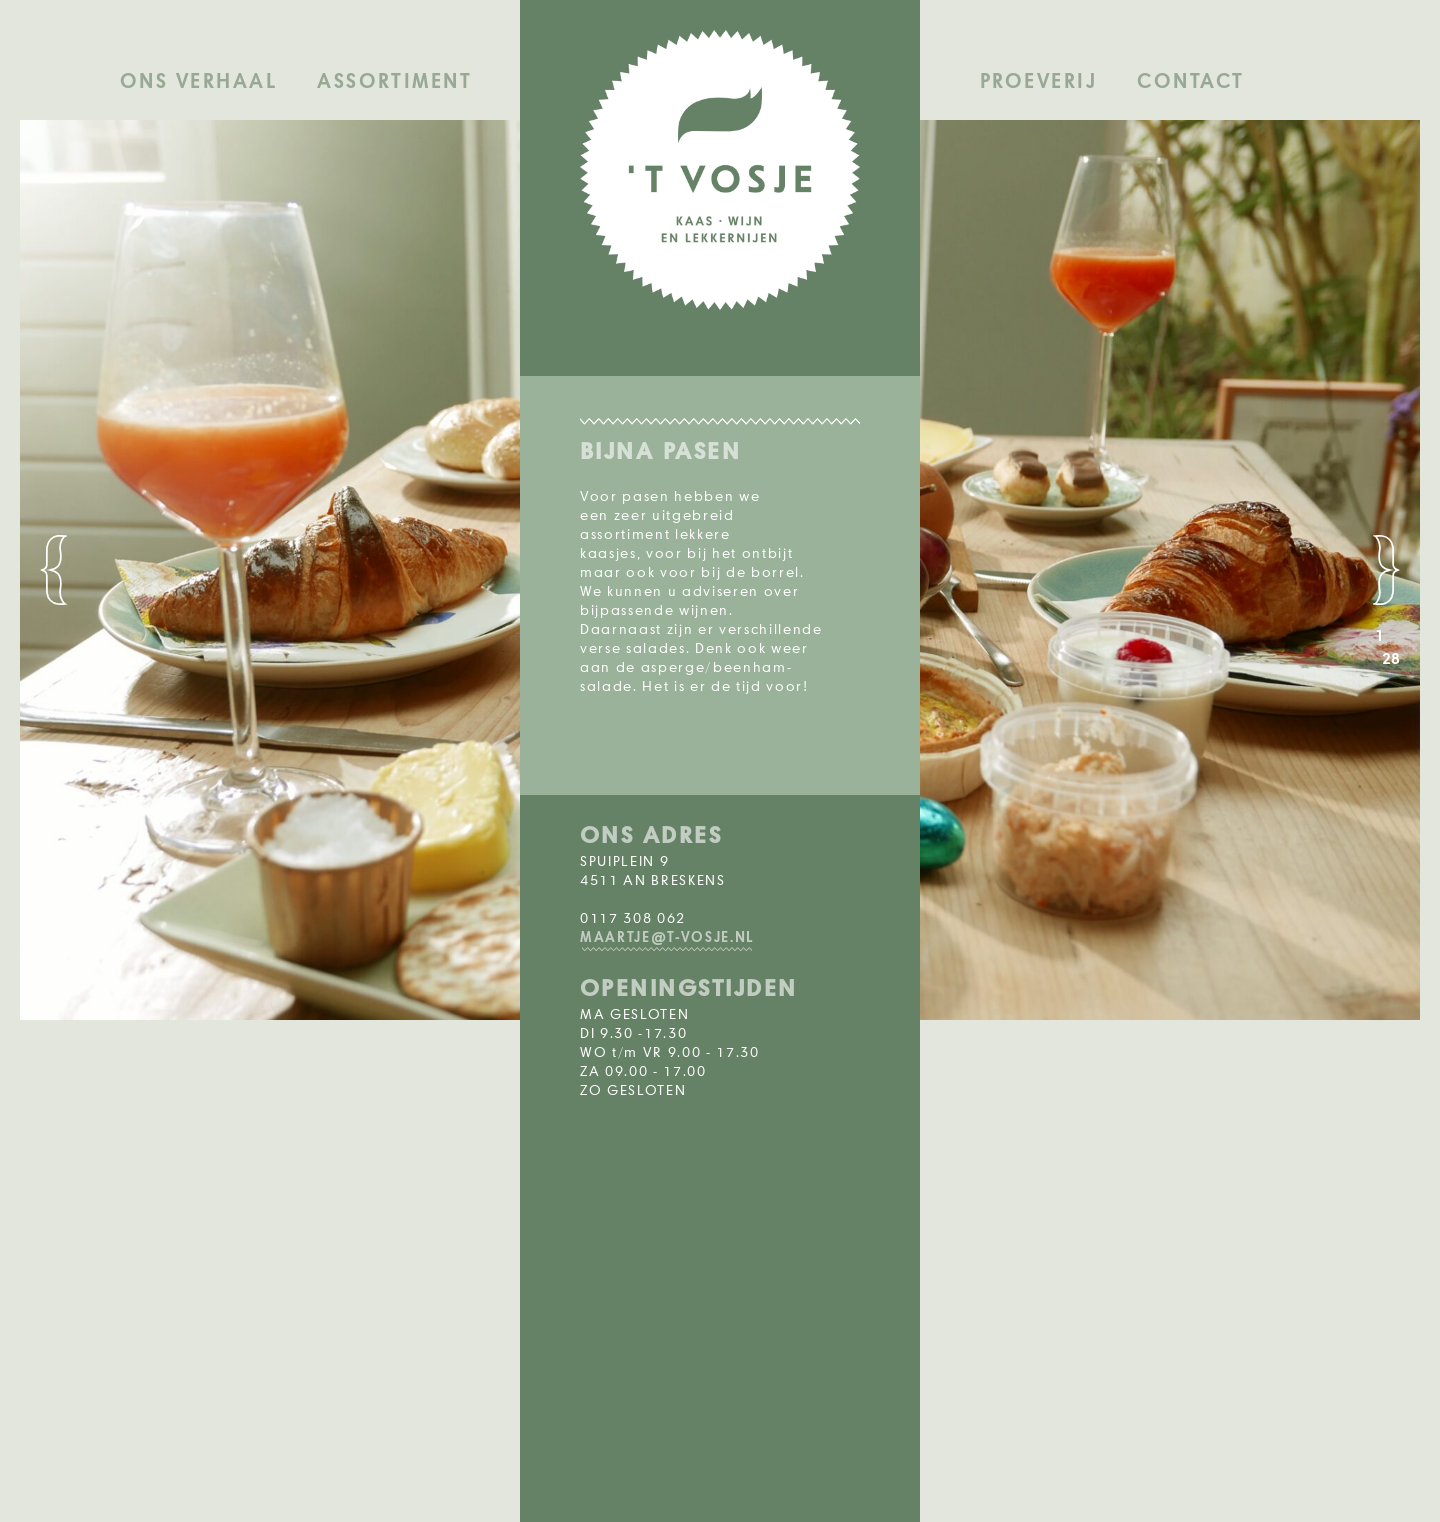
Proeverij (1038, 82)
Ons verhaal (198, 82)
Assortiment (394, 82)
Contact (1190, 82)
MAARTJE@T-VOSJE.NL (667, 938)
